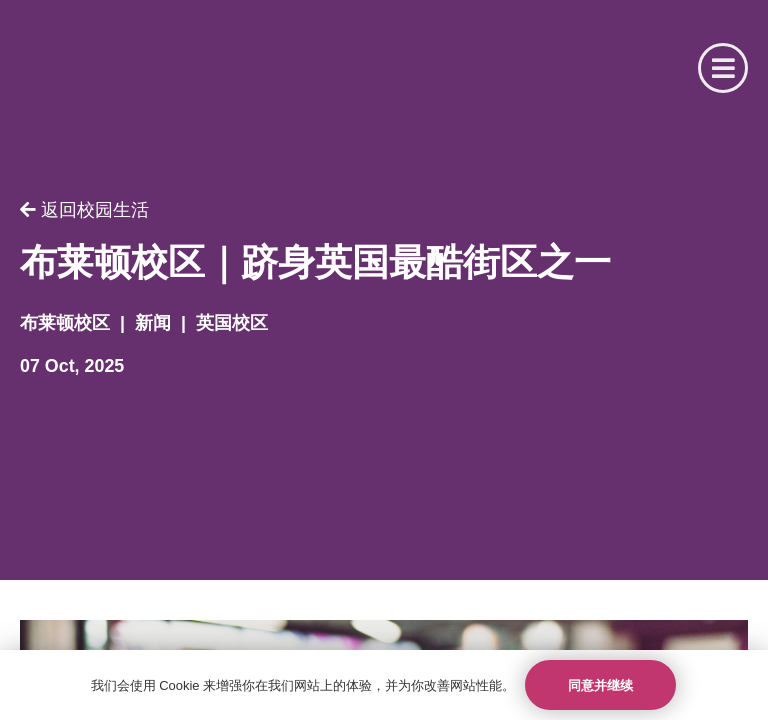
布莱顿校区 (65, 323)
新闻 (153, 323)
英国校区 (232, 323)
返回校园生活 (84, 210)
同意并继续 (600, 685)
